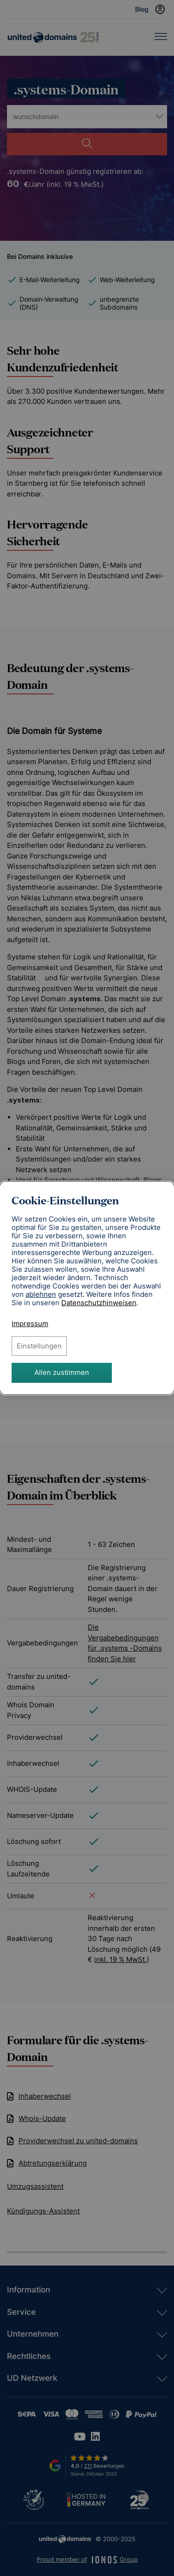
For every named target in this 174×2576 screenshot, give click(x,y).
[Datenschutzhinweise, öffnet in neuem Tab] (98, 1302)
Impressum (30, 1323)
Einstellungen (39, 1345)
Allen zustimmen (61, 1372)
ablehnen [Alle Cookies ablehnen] (41, 1294)
